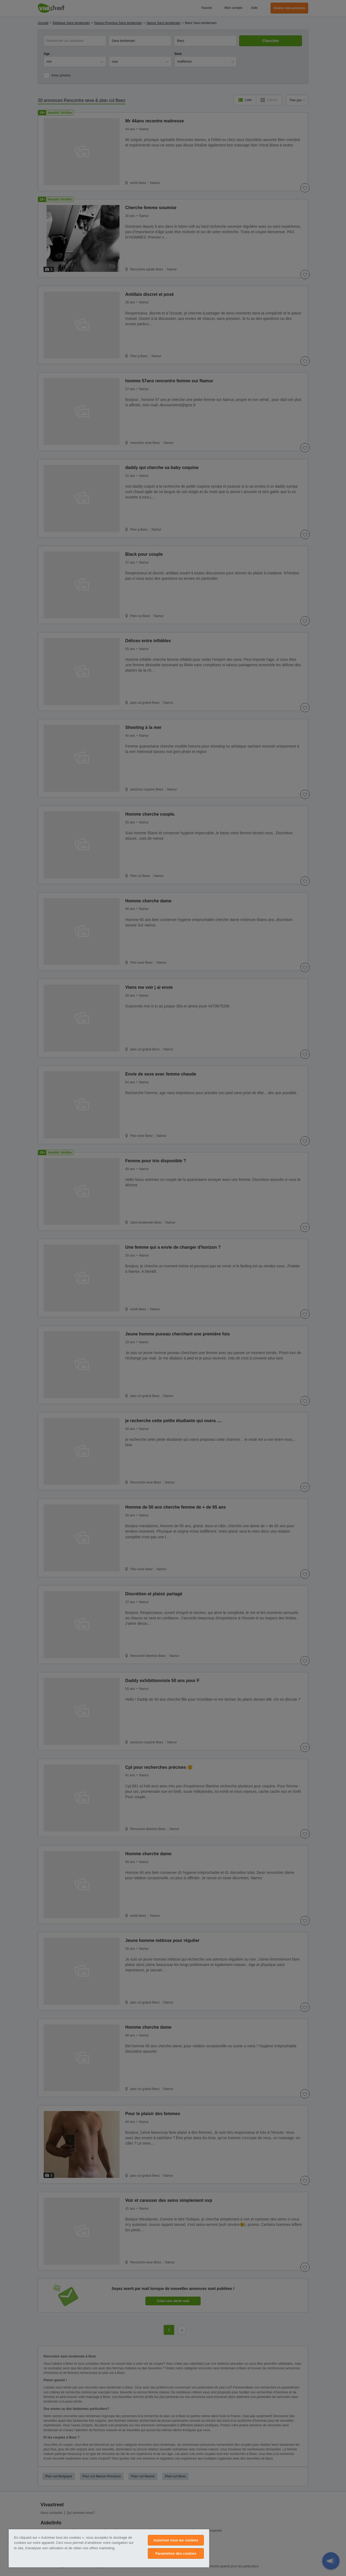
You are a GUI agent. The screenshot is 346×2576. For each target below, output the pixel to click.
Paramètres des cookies (176, 2553)
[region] (109, 2548)
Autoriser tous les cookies (176, 2540)
